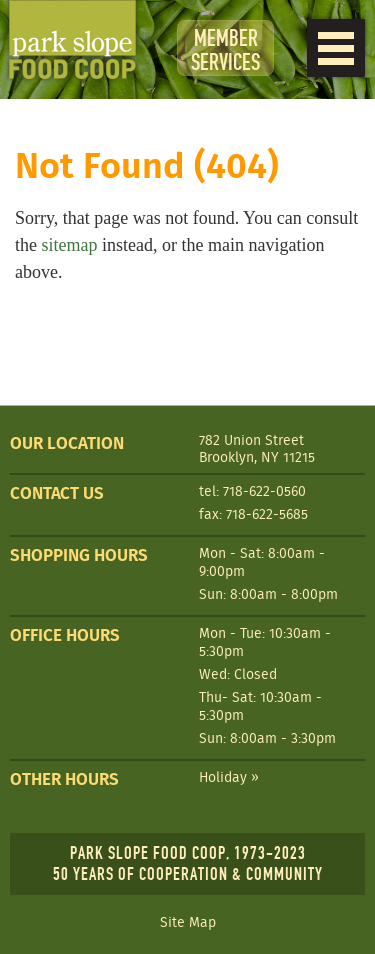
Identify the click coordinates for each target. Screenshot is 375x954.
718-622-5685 (267, 514)
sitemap (70, 245)
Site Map (188, 922)
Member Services (225, 50)
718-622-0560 (264, 491)
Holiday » (229, 777)
